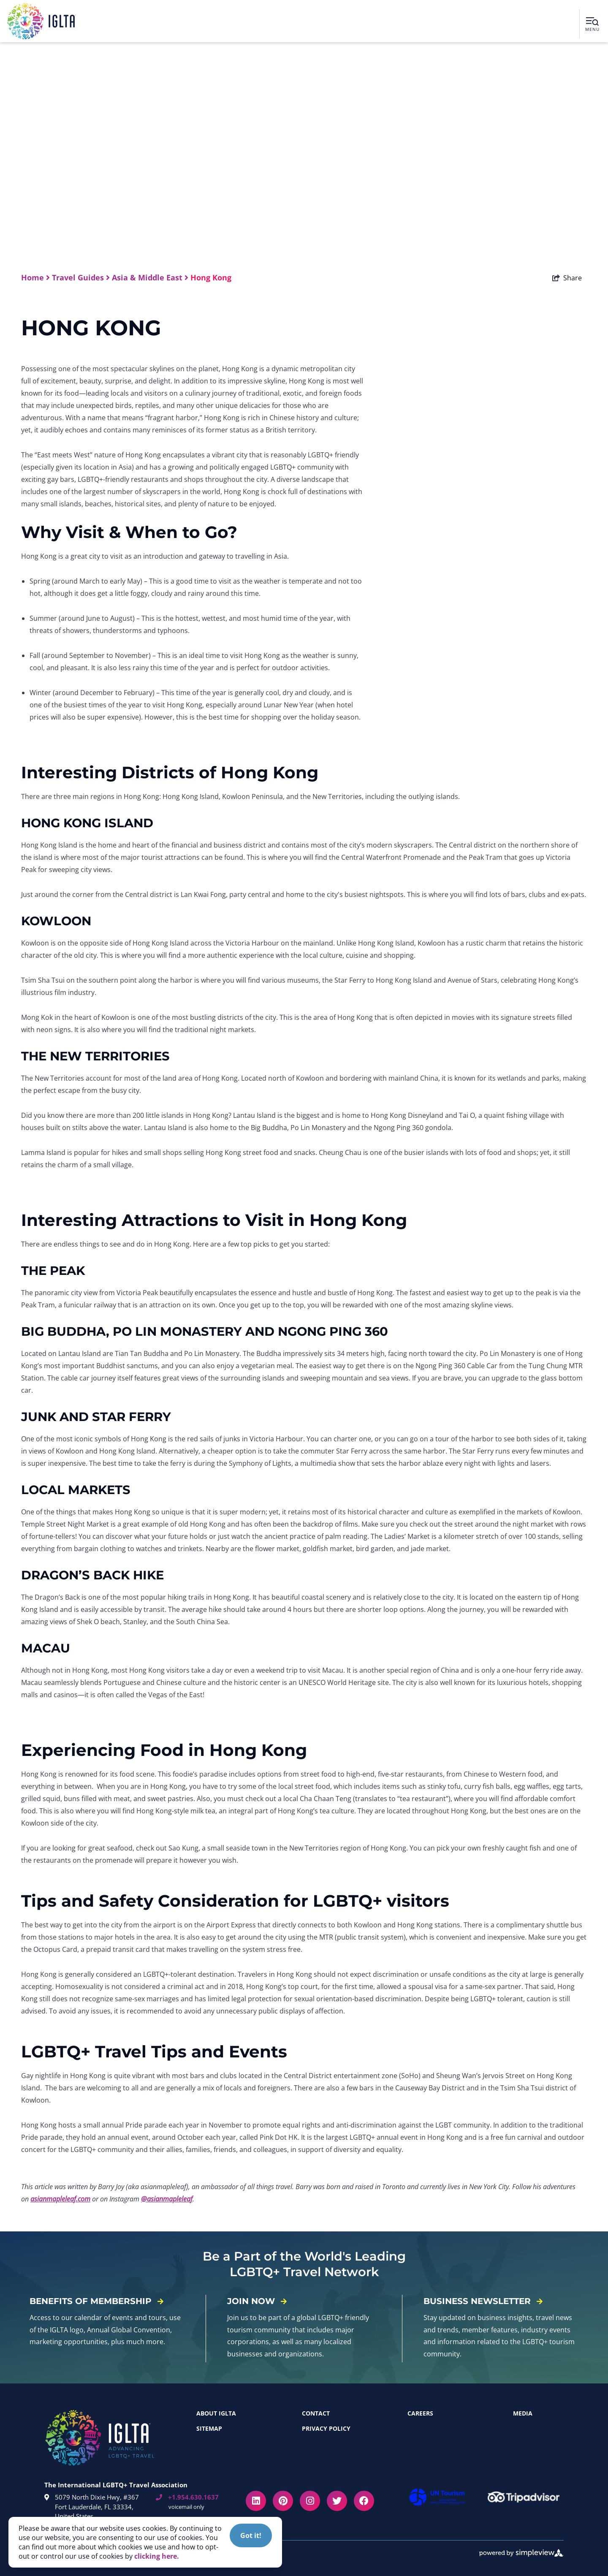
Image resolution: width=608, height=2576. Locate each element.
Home (35, 277)
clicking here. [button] (156, 2556)
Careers (420, 2413)
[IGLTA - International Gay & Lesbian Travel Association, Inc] (41, 21)
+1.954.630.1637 (187, 2497)
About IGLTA (216, 2413)
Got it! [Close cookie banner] (250, 2535)
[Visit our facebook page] (364, 2501)
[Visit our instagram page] (310, 2501)
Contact (316, 2413)
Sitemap (209, 2428)
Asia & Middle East (150, 277)
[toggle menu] (592, 24)
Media (522, 2413)
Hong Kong (211, 277)
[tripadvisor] (526, 2497)
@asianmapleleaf (167, 2199)
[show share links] (567, 278)
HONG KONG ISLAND (87, 822)
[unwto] (439, 2497)
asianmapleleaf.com (60, 2199)
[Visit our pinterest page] (283, 2501)
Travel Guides (81, 277)
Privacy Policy (326, 2428)
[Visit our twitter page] (337, 2501)
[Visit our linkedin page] (256, 2501)
